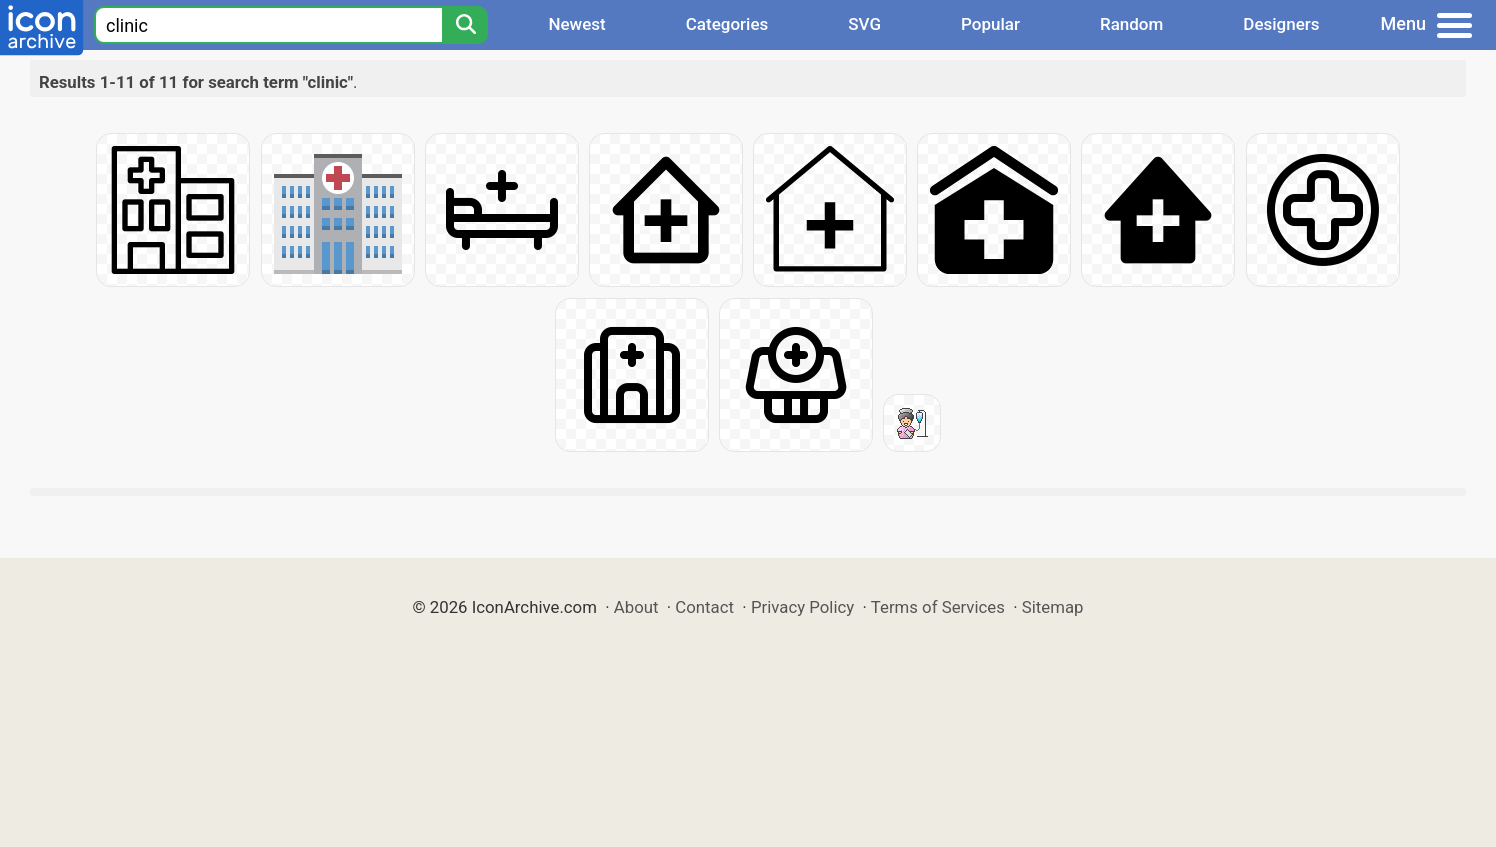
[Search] (465, 25)
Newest (576, 24)
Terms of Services (938, 607)
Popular (990, 24)
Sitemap (1053, 607)
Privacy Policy (802, 607)
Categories (727, 24)
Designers (1281, 24)
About (636, 607)
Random (1131, 24)
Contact (704, 607)
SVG (864, 24)
